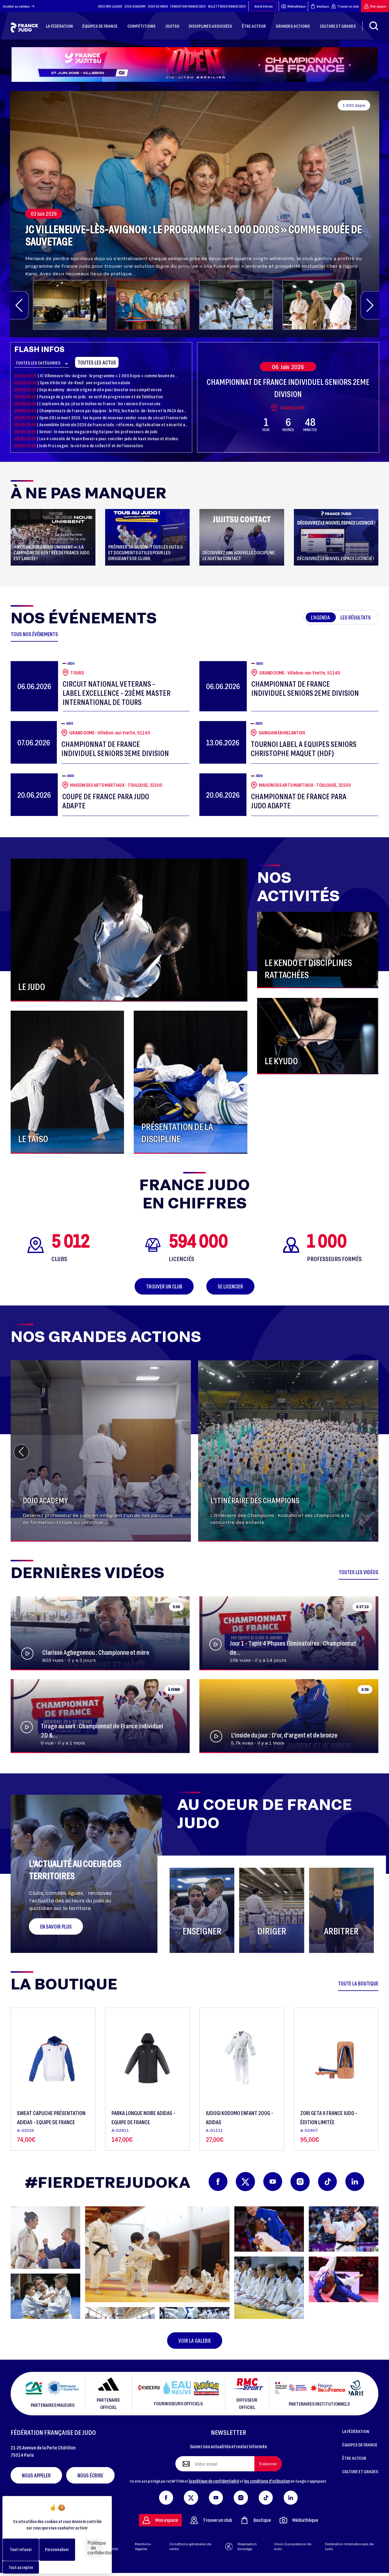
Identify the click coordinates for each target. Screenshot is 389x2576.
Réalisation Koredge (241, 2546)
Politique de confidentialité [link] (95, 2547)
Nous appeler (36, 2475)
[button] (19, 305)
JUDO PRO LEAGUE (110, 6)
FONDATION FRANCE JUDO (188, 6)
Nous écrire (90, 2475)
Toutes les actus (96, 362)
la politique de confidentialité (214, 2481)
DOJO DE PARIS (158, 6)
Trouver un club (345, 6)
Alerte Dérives (263, 6)
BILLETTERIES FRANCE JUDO (227, 6)
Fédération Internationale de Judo (349, 2546)
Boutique (320, 6)
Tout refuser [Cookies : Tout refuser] (21, 2549)
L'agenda (320, 617)
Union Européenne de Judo (292, 2546)
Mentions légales (143, 2546)
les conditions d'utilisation (267, 2481)
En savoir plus (56, 1926)
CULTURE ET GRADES (360, 2471)
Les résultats (355, 617)
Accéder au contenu (18, 6)
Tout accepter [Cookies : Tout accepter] (21, 2567)
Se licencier (230, 1286)
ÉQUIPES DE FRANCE (359, 2444)
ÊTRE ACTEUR (354, 2458)
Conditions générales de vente (190, 2546)
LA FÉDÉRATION (355, 2431)
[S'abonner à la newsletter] (268, 2463)
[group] (194, 214)
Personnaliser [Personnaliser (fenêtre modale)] (57, 2549)
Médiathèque (293, 6)
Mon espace (375, 6)
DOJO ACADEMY (135, 6)
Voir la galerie (194, 2340)
